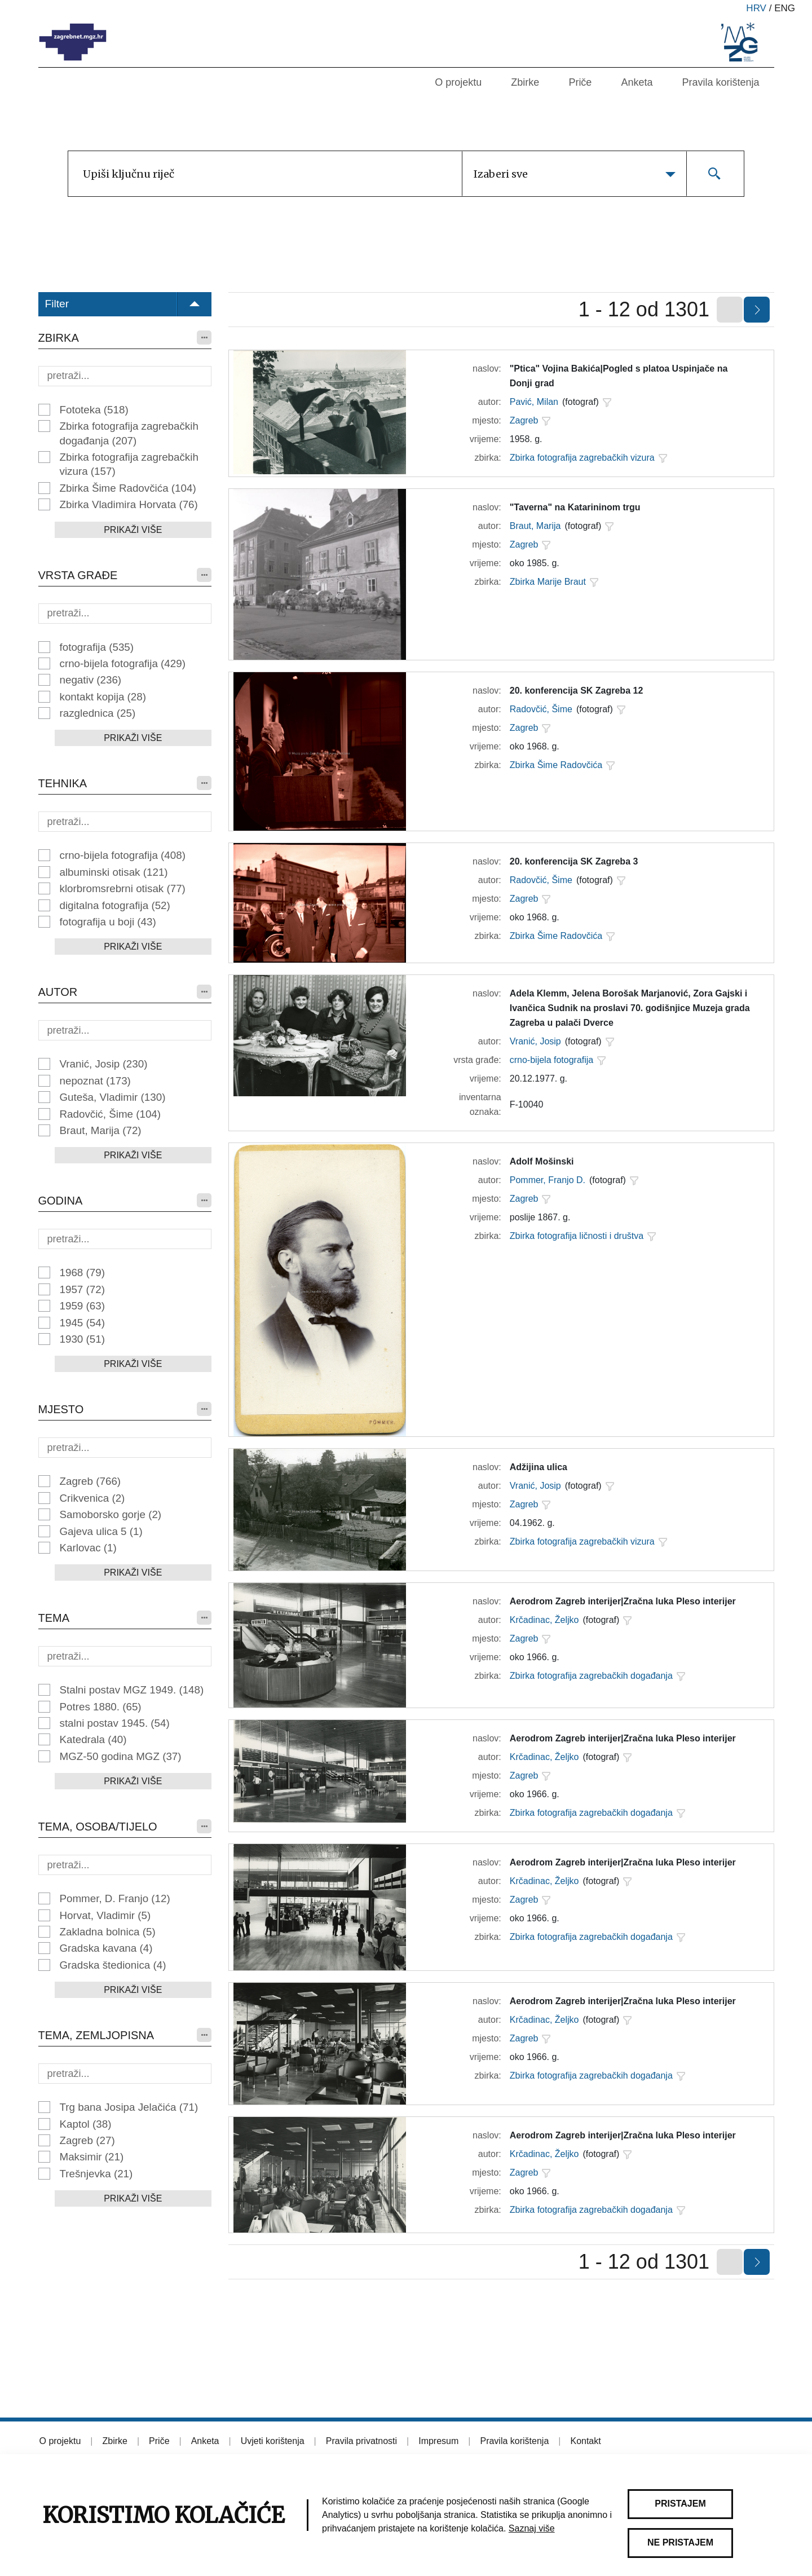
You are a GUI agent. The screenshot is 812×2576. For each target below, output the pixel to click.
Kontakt (585, 2441)
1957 (82, 1289)
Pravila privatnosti (361, 2441)
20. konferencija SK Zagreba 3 (574, 861)
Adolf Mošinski (542, 1161)
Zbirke (525, 82)
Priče (580, 82)
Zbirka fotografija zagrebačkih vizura (129, 464)
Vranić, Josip (104, 1064)
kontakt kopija (103, 697)
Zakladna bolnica (108, 1932)
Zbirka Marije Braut (548, 581)
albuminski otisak (114, 872)
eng (784, 8)
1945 (82, 1323)
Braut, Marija (101, 1130)
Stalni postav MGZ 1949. (132, 1690)
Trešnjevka (96, 2174)
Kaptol (86, 2124)
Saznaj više (532, 2528)
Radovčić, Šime (110, 1114)
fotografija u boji (108, 922)
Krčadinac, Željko (544, 1620)
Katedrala (93, 1739)
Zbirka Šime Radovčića (128, 488)
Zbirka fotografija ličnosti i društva (576, 1236)
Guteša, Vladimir (113, 1097)
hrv (756, 8)
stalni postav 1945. (115, 1723)
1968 (82, 1272)
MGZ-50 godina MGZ (121, 1756)
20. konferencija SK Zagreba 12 (576, 690)
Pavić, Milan (534, 402)
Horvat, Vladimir (105, 1915)
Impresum (438, 2441)
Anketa (636, 82)
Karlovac (88, 1548)
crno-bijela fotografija (123, 663)
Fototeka (94, 410)
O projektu (458, 82)
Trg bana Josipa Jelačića (129, 2107)
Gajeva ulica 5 (101, 1531)
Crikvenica (92, 1498)
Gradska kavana (106, 1948)
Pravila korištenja (720, 82)
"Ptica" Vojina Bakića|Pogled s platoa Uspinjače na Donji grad (619, 376)
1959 (82, 1306)
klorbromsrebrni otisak (123, 888)
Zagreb (90, 1481)
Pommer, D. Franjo (115, 1898)
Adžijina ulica (538, 1467)
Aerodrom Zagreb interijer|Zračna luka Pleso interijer (623, 1601)
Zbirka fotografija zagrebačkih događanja (129, 433)
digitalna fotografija (115, 905)
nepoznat (95, 1081)
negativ (91, 680)
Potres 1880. (101, 1707)
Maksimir (92, 2157)
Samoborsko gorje (111, 1514)
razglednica (98, 713)
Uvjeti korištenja (272, 2441)
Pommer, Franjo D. (547, 1180)
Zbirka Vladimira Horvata (129, 504)
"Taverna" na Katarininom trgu (575, 507)
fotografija (97, 647)
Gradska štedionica (113, 1965)
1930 (82, 1339)
